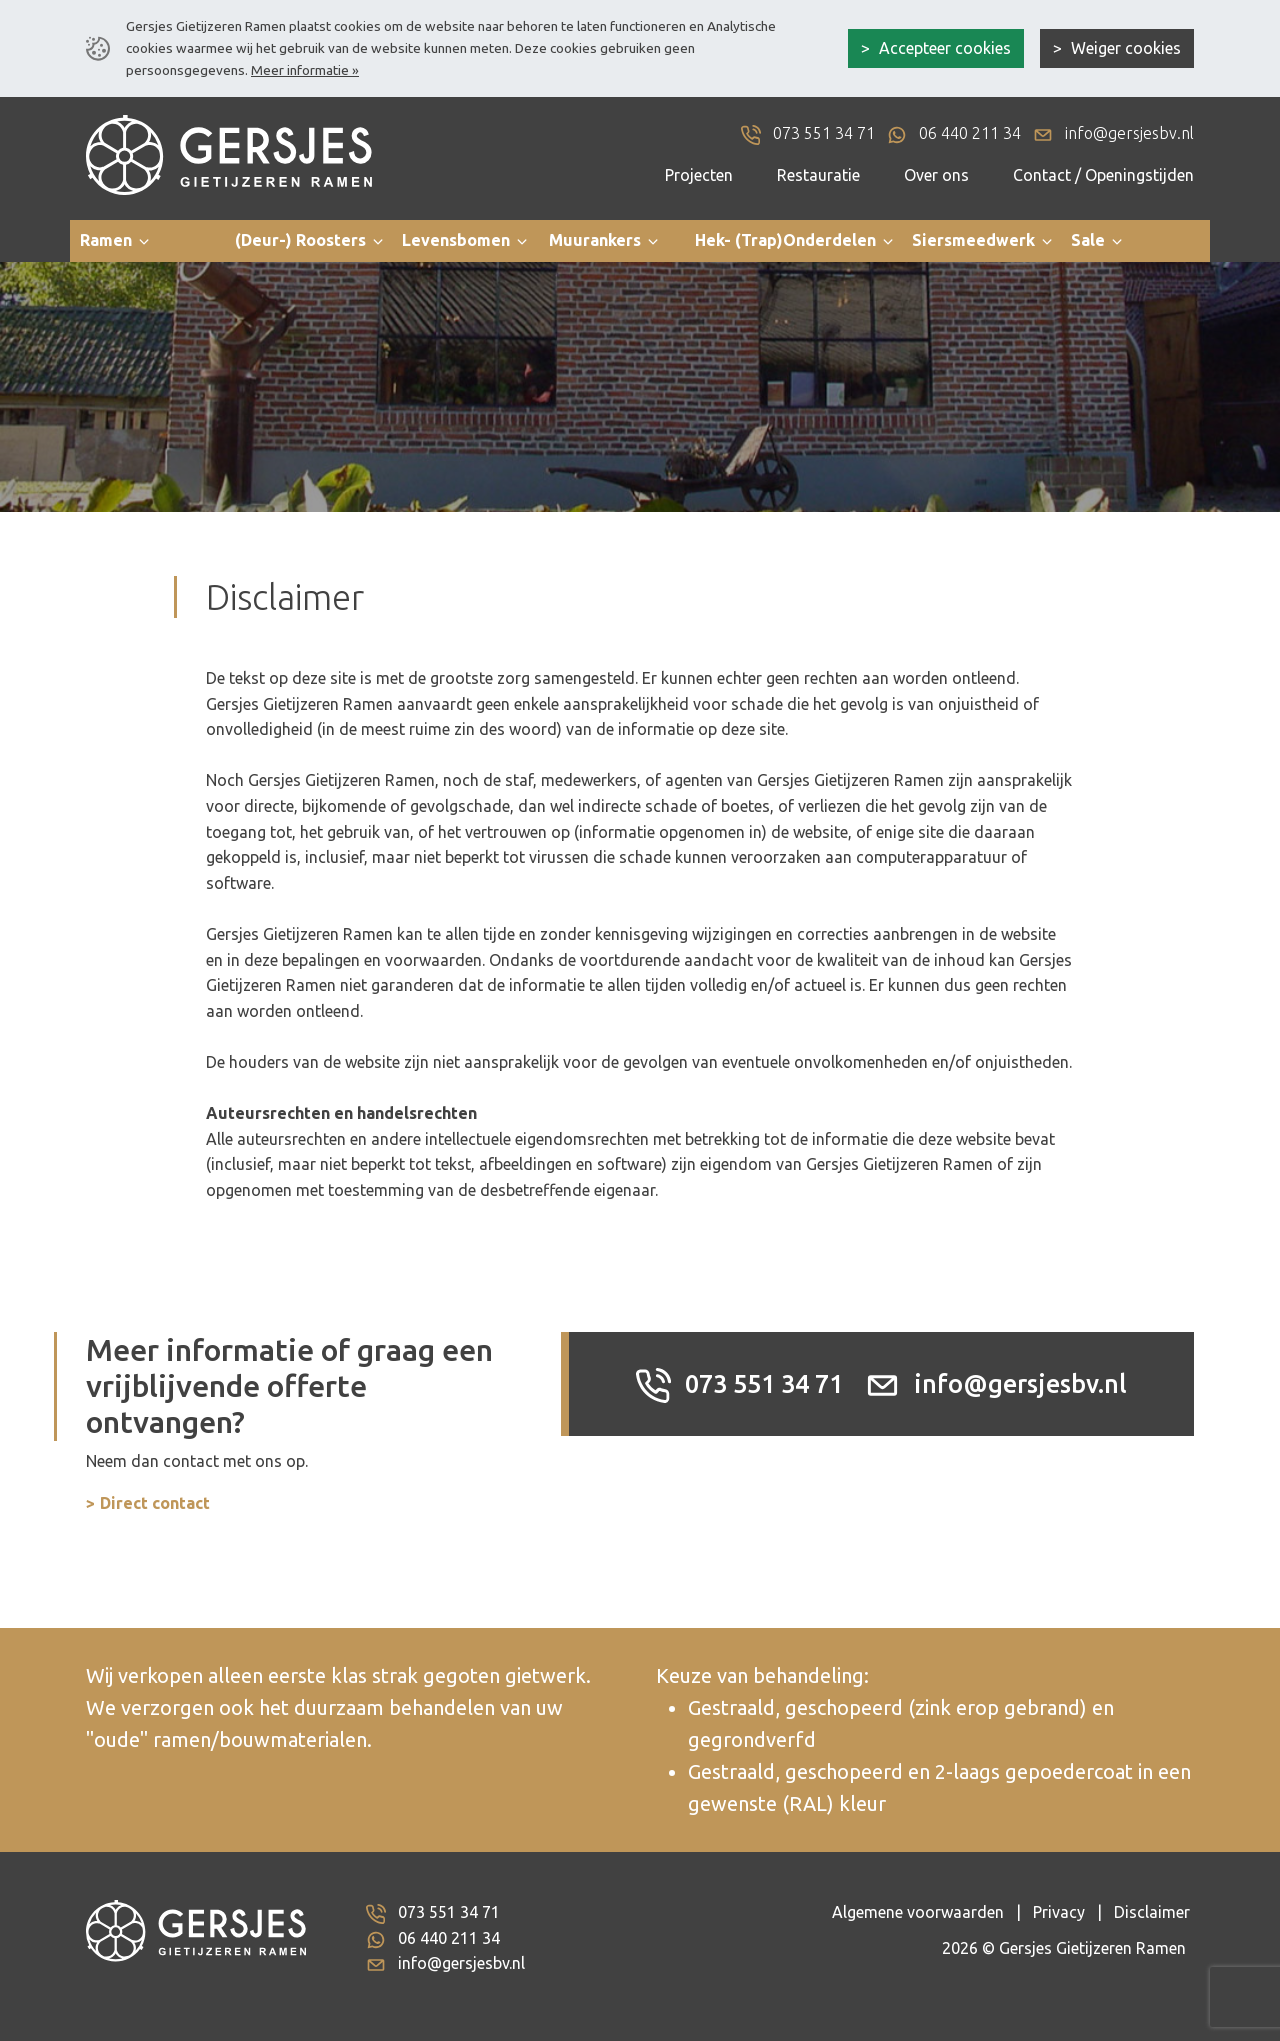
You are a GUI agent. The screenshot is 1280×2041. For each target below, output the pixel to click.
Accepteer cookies (943, 48)
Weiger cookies (1124, 48)
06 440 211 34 (449, 1938)
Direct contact (155, 1503)
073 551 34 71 (739, 1384)
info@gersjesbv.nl (996, 1384)
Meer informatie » (305, 70)
